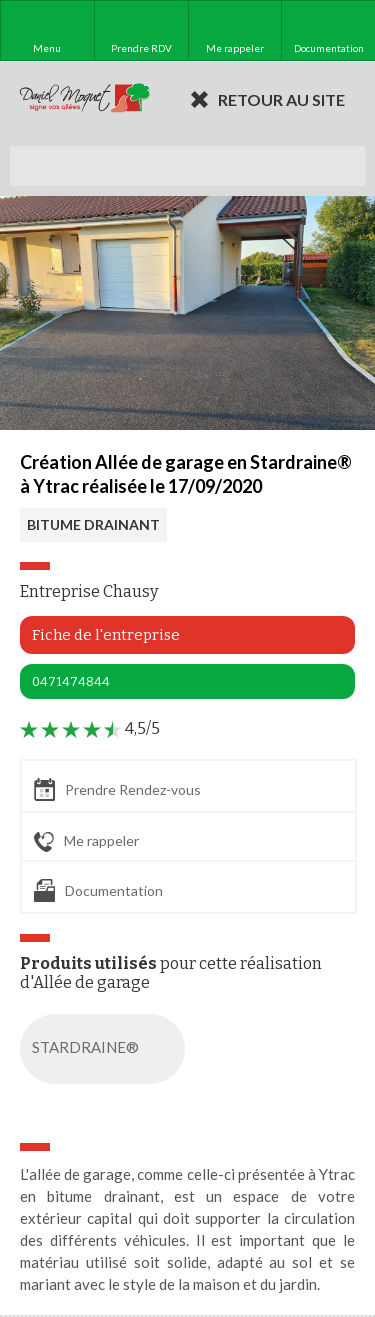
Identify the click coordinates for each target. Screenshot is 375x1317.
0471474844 (71, 681)
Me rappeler (86, 842)
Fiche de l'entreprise (106, 635)
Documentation (98, 890)
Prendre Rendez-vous (117, 789)
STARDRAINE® (106, 1049)
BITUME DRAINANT (93, 524)
